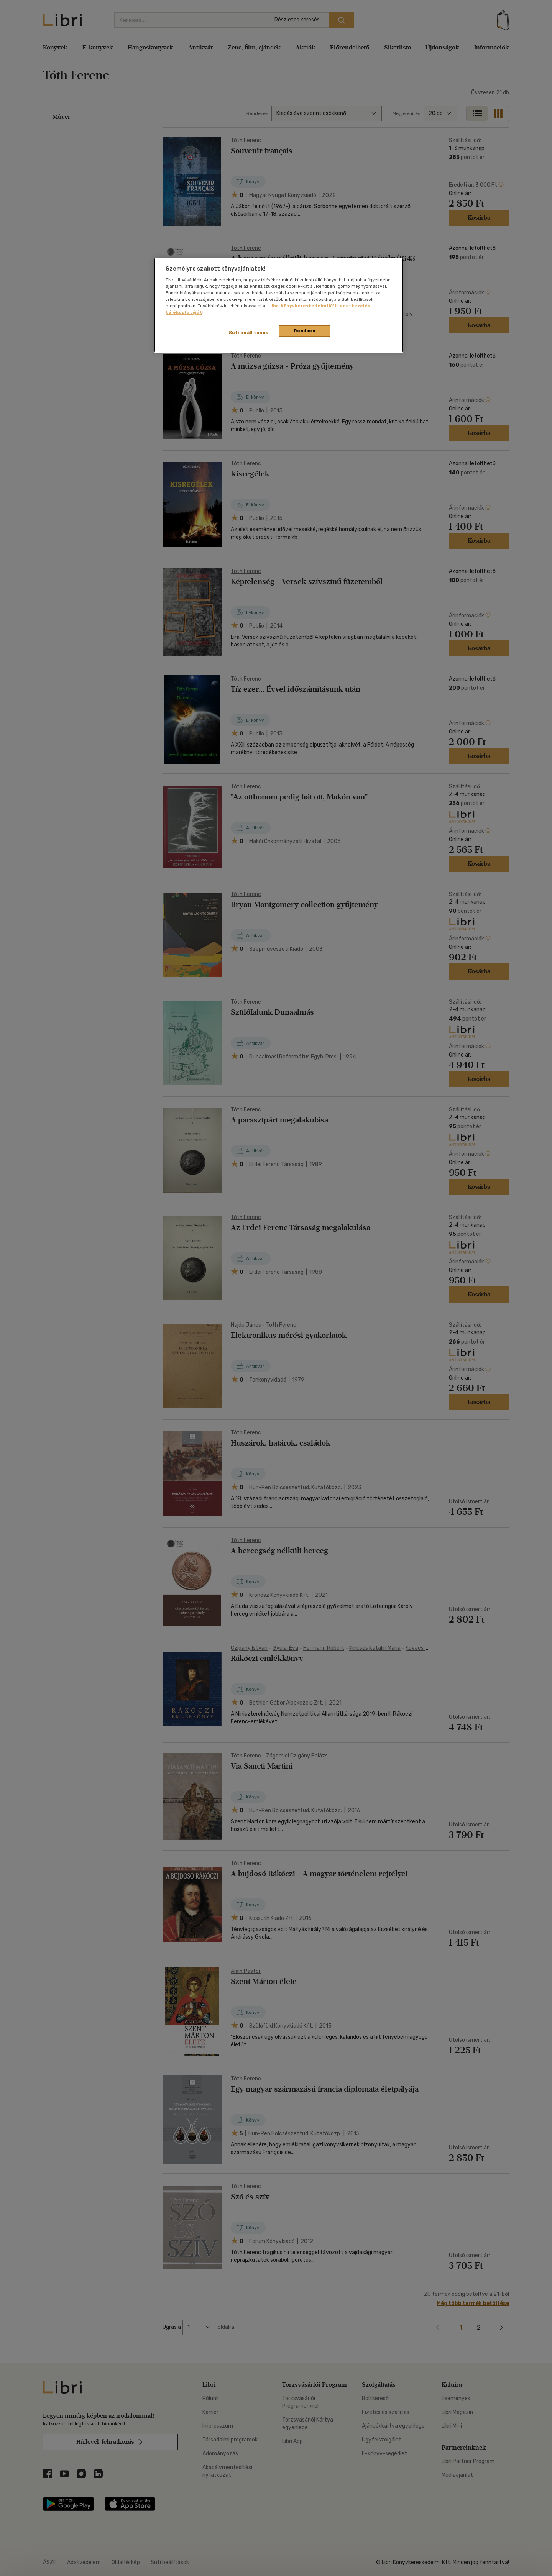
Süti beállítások (248, 332)
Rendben (304, 330)
